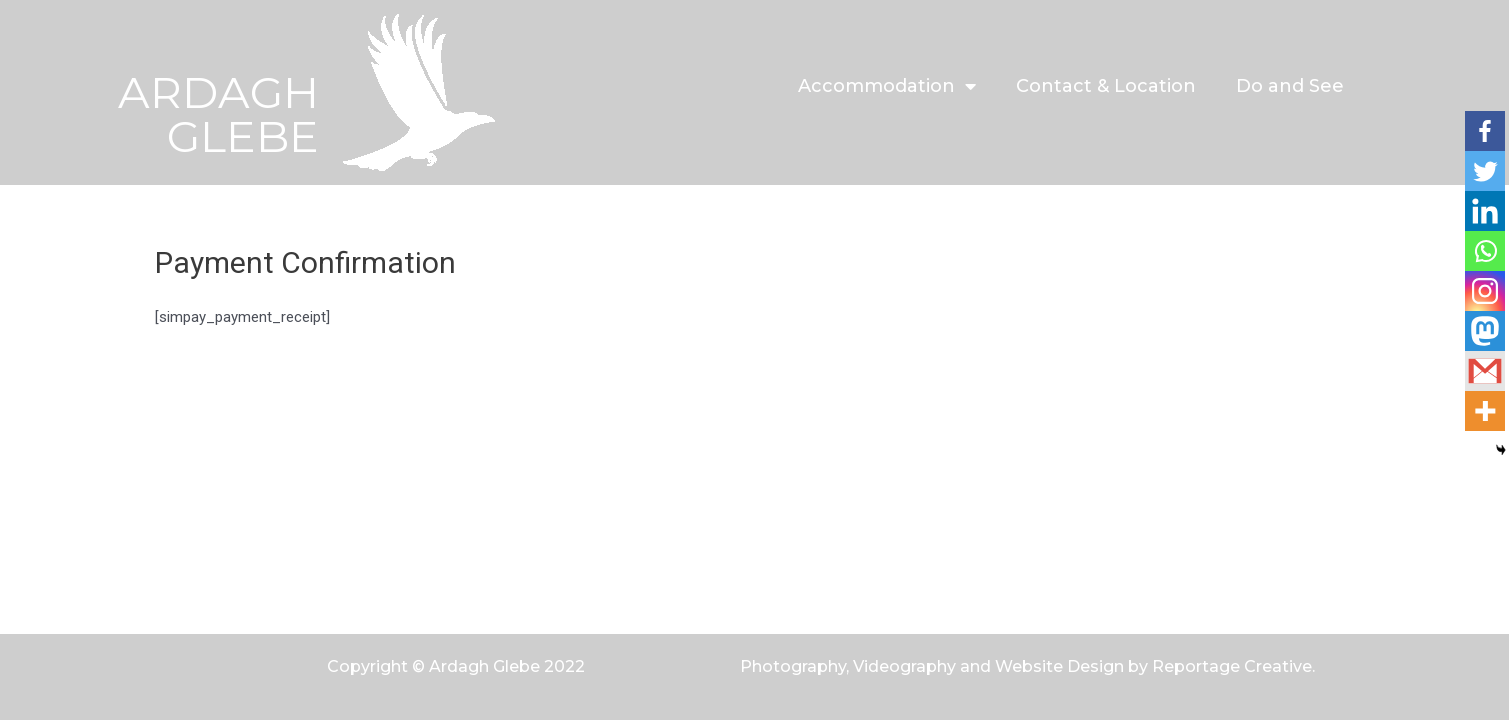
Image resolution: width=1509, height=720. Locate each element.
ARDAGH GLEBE (218, 114)
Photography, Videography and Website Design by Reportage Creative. (1027, 666)
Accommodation (887, 86)
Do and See (1290, 86)
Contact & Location (1106, 86)
